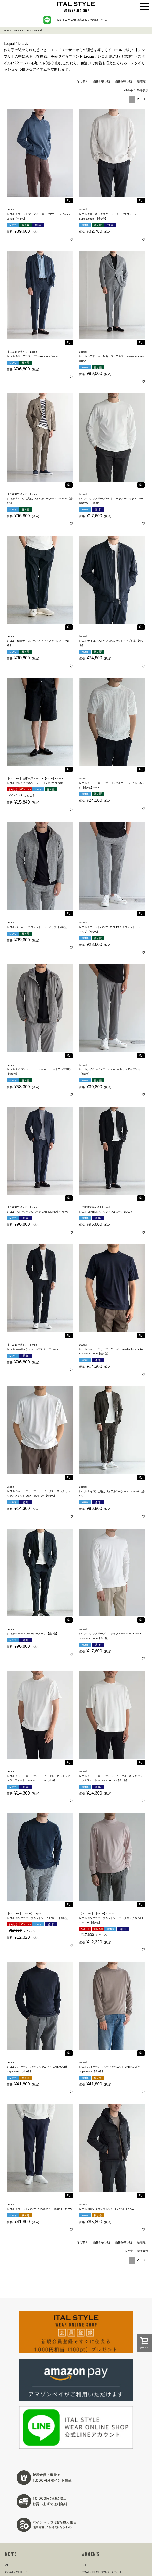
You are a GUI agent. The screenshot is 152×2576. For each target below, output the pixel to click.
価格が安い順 (101, 81)
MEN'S (27, 30)
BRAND (16, 30)
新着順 (141, 81)
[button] (144, 99)
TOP (6, 30)
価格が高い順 (123, 81)
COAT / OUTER (16, 2572)
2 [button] (138, 99)
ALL (8, 2565)
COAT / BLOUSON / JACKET (102, 2572)
